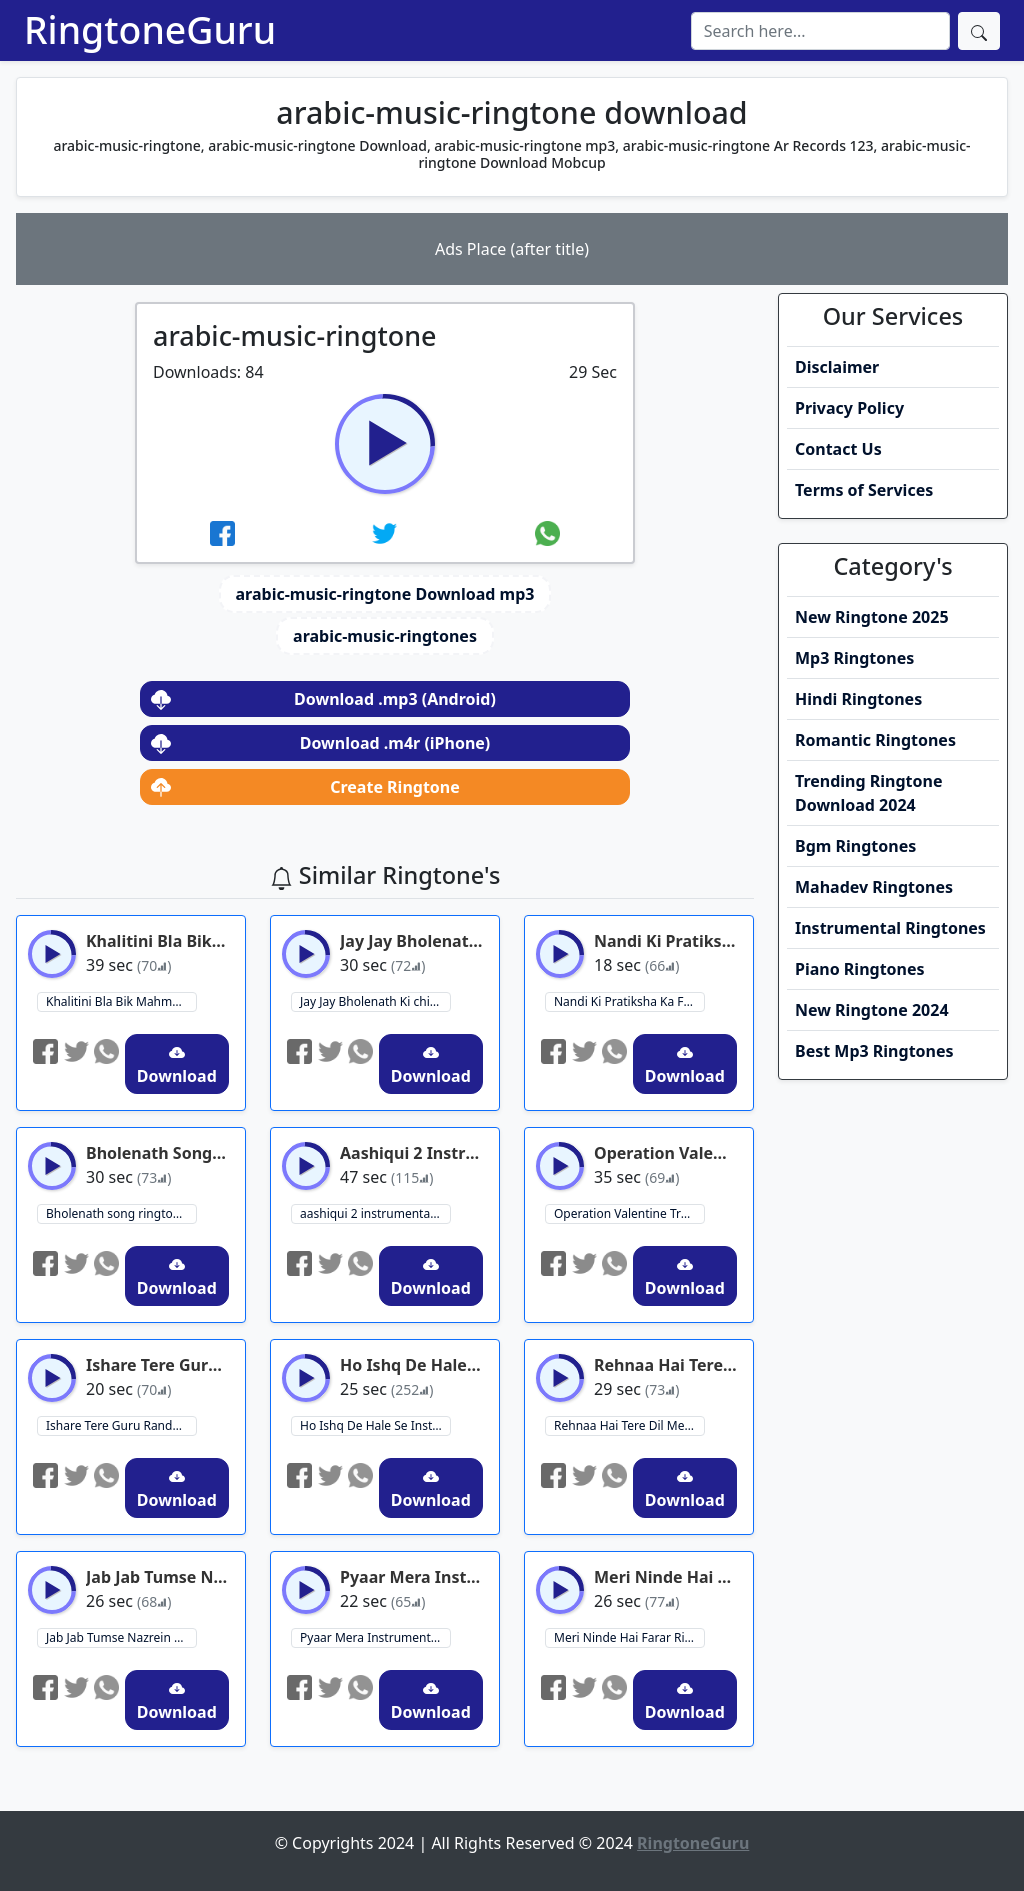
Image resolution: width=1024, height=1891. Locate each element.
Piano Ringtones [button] (860, 969)
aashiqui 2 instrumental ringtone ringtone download (375, 1213)
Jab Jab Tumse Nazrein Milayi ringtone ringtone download (121, 1637)
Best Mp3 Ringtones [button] (874, 1051)
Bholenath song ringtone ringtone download (121, 1213)
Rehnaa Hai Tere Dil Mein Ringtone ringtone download (629, 1425)
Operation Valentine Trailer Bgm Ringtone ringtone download (629, 1213)
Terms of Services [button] (864, 490)
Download (177, 1065)
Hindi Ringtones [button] (858, 699)
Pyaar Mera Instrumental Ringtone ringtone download (375, 1637)
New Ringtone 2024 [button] (872, 1010)
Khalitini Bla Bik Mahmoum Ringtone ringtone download (121, 1001)
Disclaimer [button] (837, 367)
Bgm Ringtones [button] (855, 846)
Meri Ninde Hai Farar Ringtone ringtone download (629, 1637)
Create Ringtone (305, 787)
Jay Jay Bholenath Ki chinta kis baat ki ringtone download (375, 1001)
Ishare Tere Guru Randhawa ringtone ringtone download (121, 1425)
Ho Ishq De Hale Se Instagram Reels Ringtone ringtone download (375, 1425)
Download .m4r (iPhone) (320, 743)
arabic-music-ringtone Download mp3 (385, 594)
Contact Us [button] (838, 449)
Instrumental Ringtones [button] (890, 928)
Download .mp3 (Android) (323, 699)
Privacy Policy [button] (849, 408)
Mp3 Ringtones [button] (854, 658)
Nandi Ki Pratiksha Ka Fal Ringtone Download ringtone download (629, 1001)
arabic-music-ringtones (385, 636)
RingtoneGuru (150, 29)
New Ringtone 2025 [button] (872, 617)
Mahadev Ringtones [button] (874, 887)
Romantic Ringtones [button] (875, 740)
